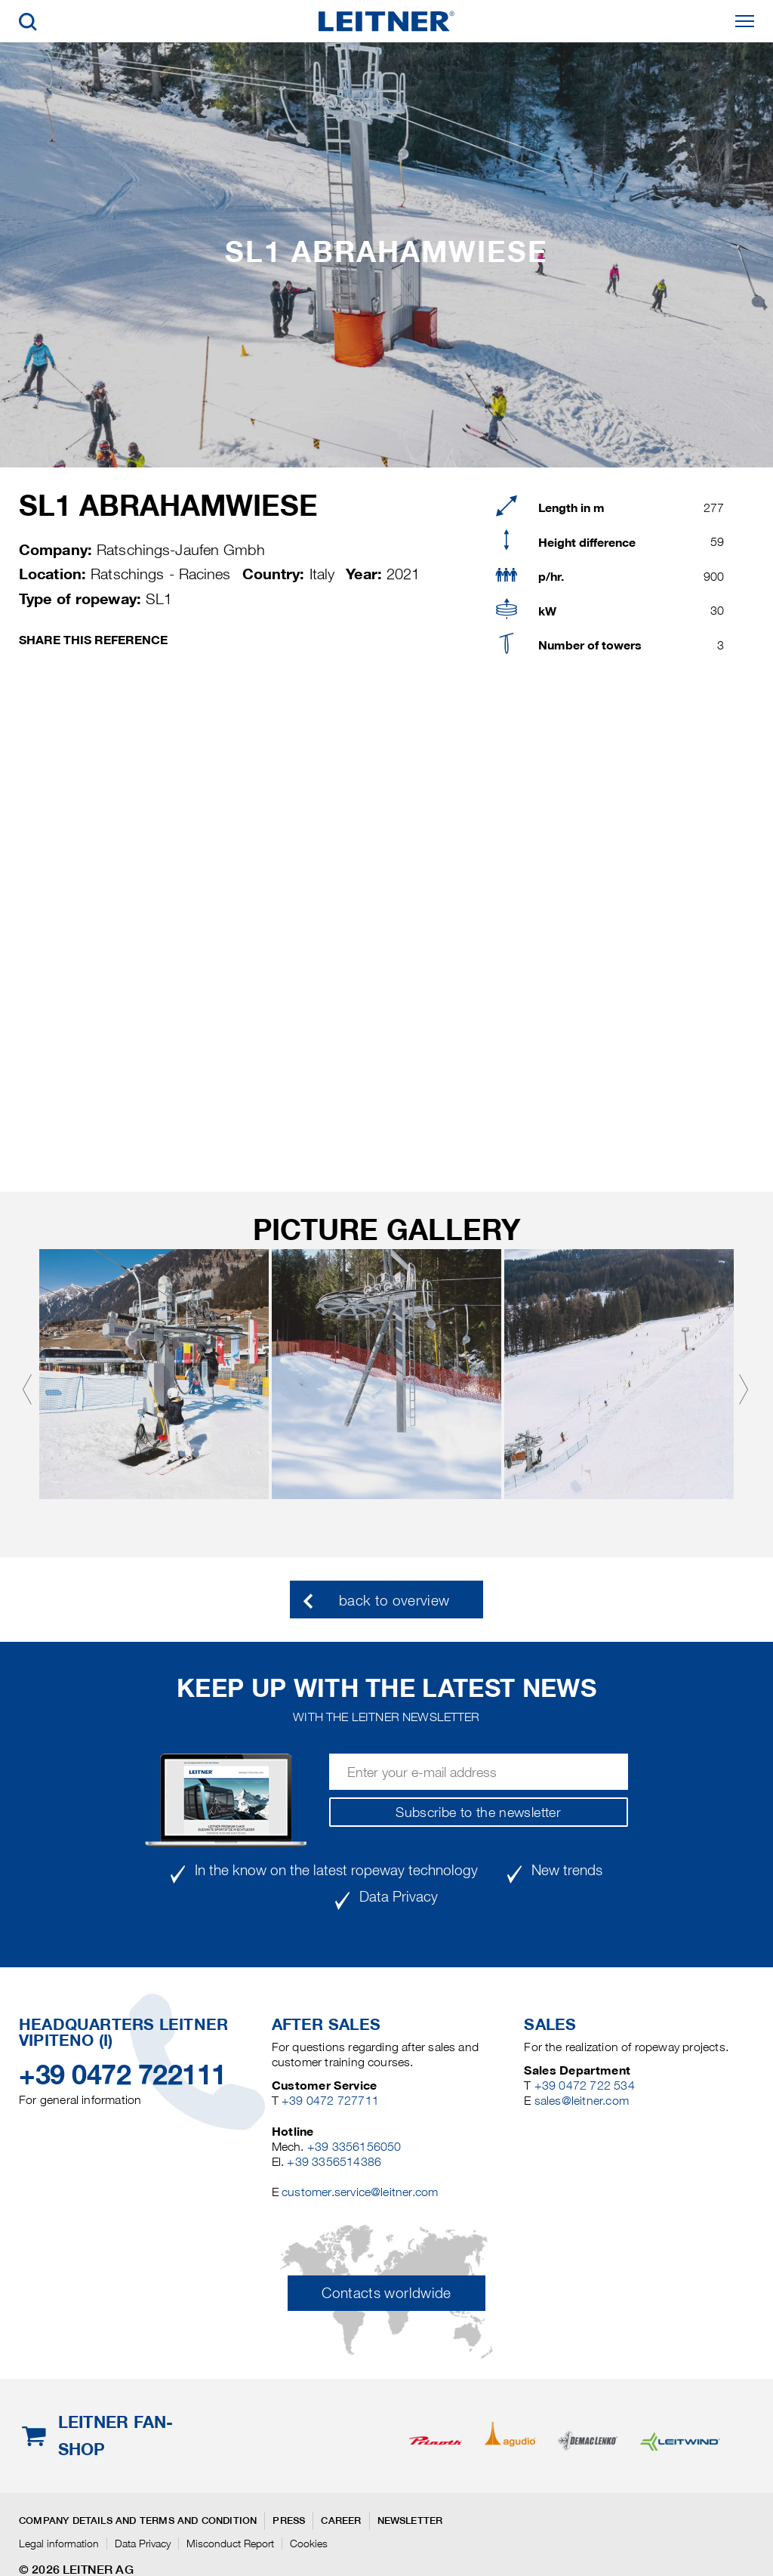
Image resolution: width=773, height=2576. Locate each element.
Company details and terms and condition (138, 2520)
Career (341, 2520)
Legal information (59, 2543)
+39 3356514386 (334, 2162)
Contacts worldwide (386, 2293)
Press (289, 2520)
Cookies (309, 2543)
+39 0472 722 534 (584, 2085)
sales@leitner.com (581, 2100)
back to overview (394, 1600)
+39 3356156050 (354, 2146)
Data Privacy (143, 2543)
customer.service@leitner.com (360, 2192)
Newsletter (410, 2520)
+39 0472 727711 (330, 2100)
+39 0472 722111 (122, 2074)
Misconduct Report (230, 2543)
